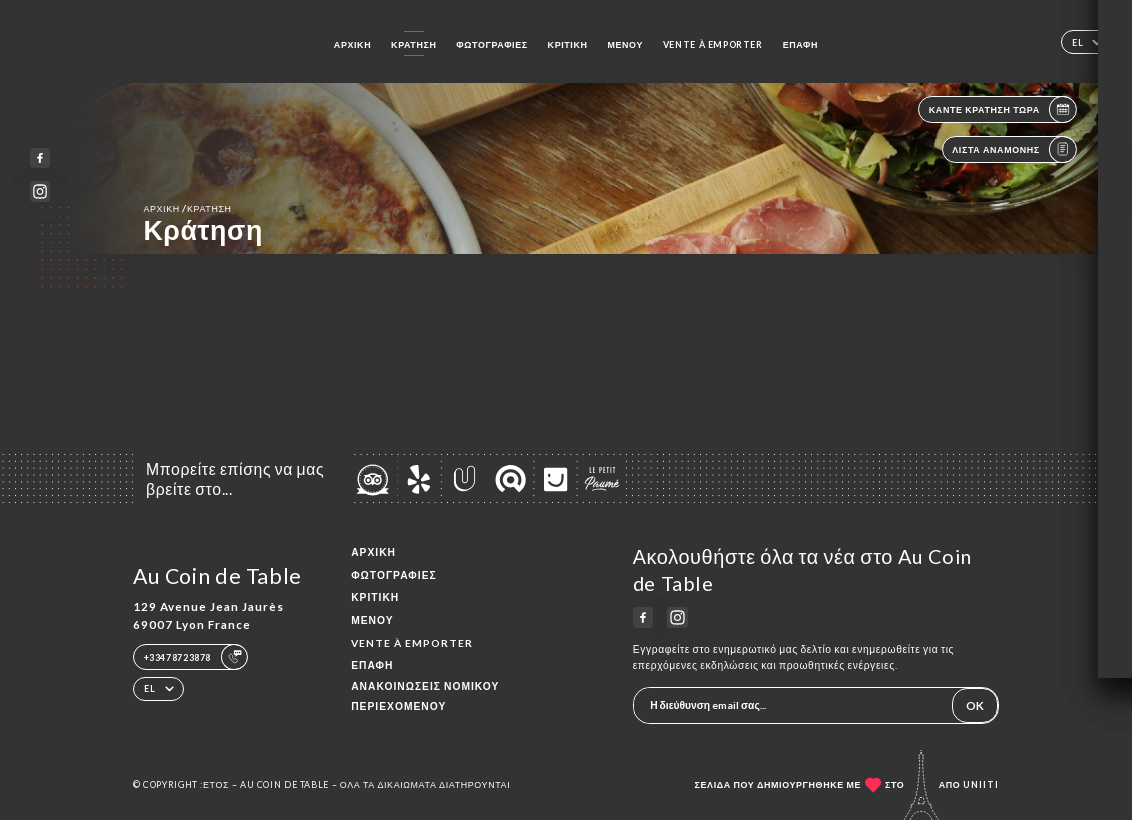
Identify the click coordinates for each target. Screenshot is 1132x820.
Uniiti (981, 784)
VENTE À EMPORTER (713, 44)
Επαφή (800, 44)
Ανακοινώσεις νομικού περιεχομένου (425, 696)
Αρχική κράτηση (187, 208)
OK (975, 705)
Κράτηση (413, 44)
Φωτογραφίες (491, 44)
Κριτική (568, 44)
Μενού (625, 44)
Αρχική (352, 44)
